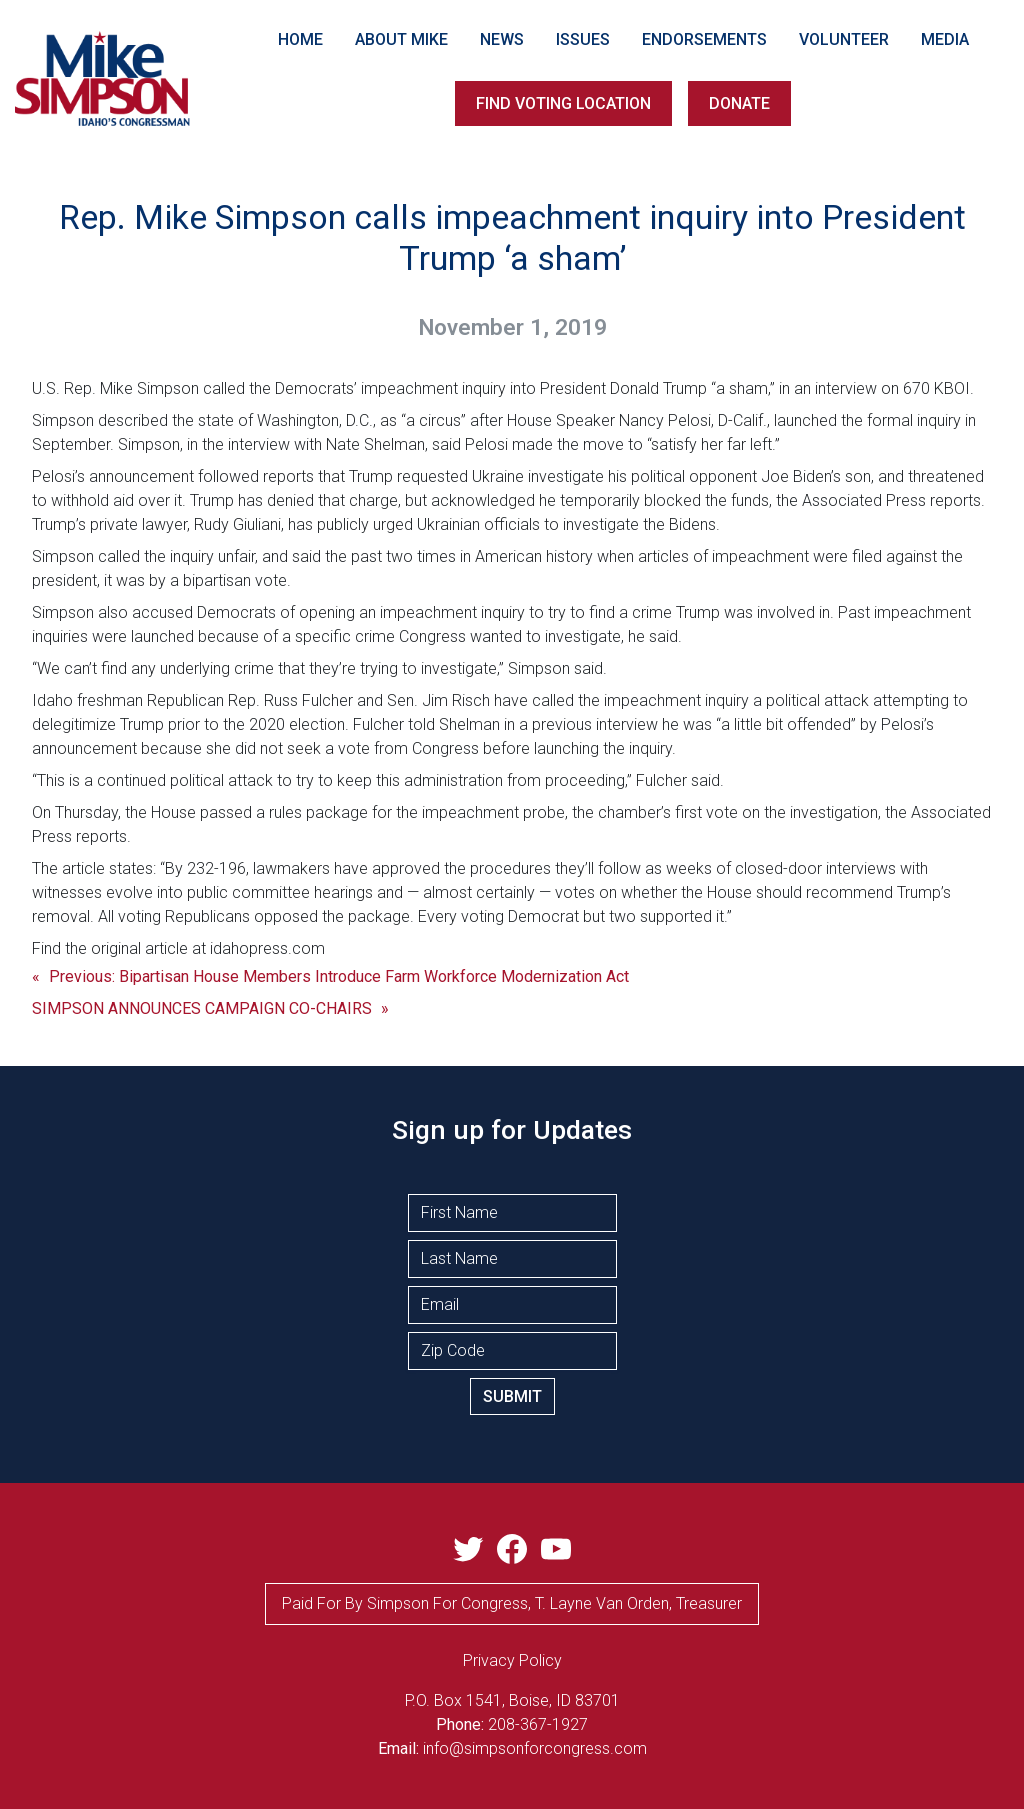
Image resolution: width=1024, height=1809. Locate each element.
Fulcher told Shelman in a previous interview (505, 724)
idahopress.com (267, 948)
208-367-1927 (538, 1724)
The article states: (94, 868)
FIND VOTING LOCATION (563, 103)
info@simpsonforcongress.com (535, 1748)
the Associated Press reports (878, 500)
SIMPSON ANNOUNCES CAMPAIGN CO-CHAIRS (202, 1008)
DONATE (739, 103)
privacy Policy (512, 1660)
